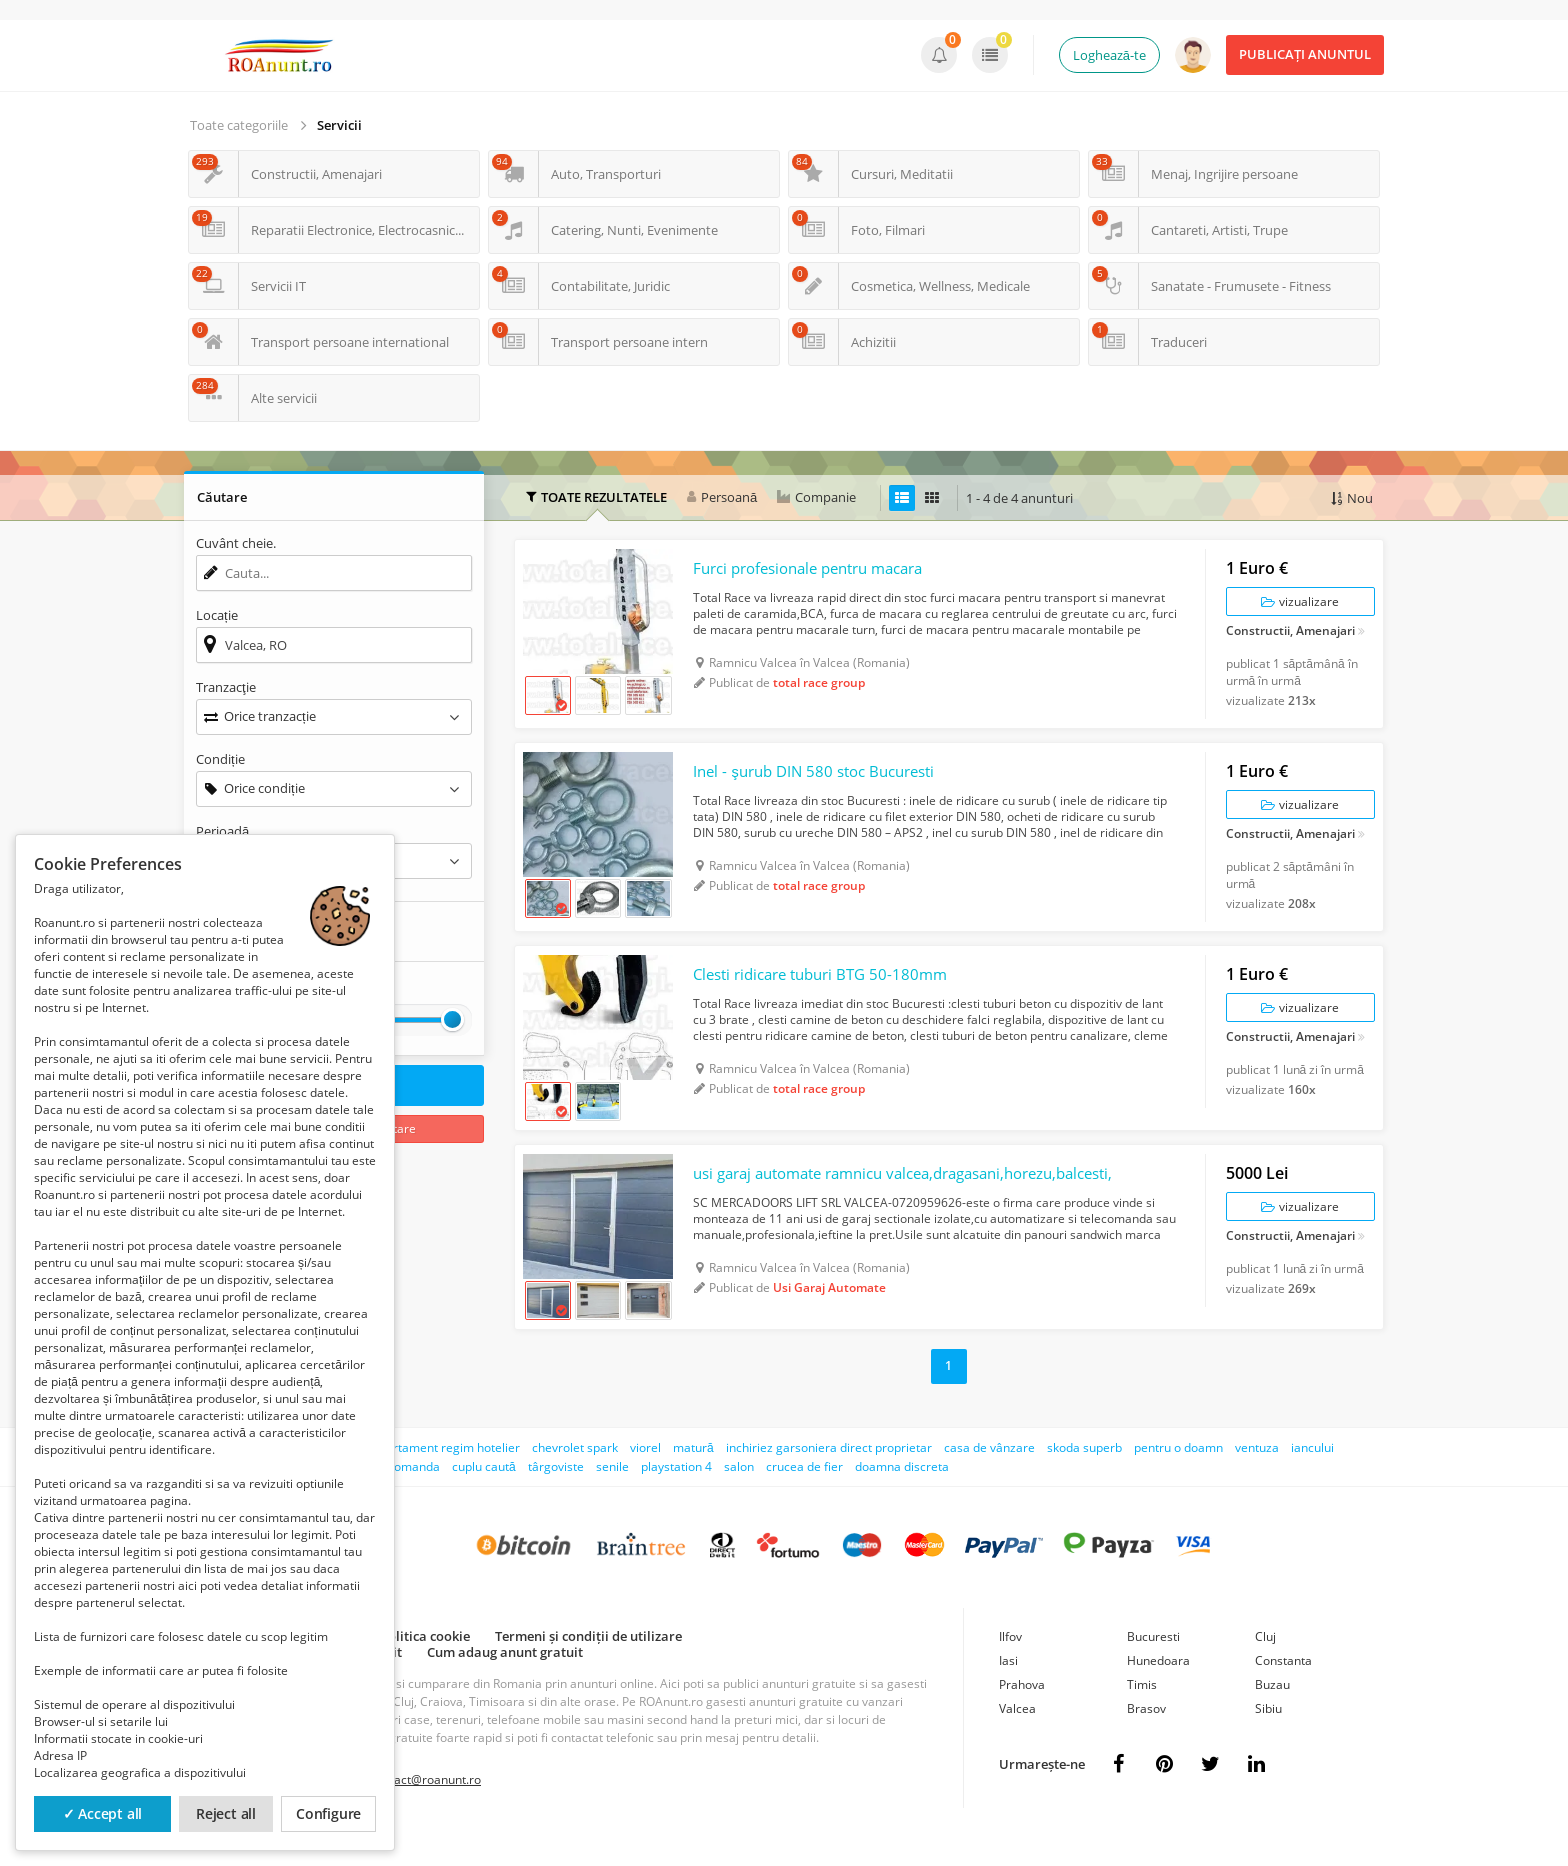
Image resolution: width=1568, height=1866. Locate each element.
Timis (1142, 1712)
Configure (328, 1813)
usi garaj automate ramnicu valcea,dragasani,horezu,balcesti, (899, 1201)
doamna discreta (902, 1494)
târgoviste (556, 1494)
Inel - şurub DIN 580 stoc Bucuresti (823, 784)
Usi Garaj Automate (829, 1315)
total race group (819, 688)
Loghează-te (1109, 55)
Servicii (339, 125)
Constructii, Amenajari (1290, 637)
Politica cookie (425, 1664)
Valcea (1017, 1736)
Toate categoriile (239, 125)
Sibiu (1268, 1736)
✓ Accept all (103, 1813)
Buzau (1272, 1712)
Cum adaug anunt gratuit (505, 1680)
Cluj (1265, 1664)
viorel (645, 1475)
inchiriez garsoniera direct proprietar (829, 1475)
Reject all (226, 1813)
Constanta (1283, 1688)
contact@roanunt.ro (425, 1807)
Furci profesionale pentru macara (819, 574)
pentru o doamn (1178, 1475)
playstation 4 (676, 1494)
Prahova (1022, 1712)
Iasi (1008, 1688)
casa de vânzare (989, 1475)
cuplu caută (484, 1494)
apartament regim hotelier (446, 1475)
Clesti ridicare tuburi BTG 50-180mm (829, 994)
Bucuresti (1153, 1664)
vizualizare (1300, 606)
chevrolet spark (575, 1475)
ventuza (1257, 1475)
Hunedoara (1158, 1688)
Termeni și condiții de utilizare (588, 1664)
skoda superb (1084, 1475)
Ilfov (1010, 1664)
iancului (1312, 1475)
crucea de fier (804, 1494)
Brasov (1146, 1736)
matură (693, 1475)
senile (612, 1494)
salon (739, 1494)
